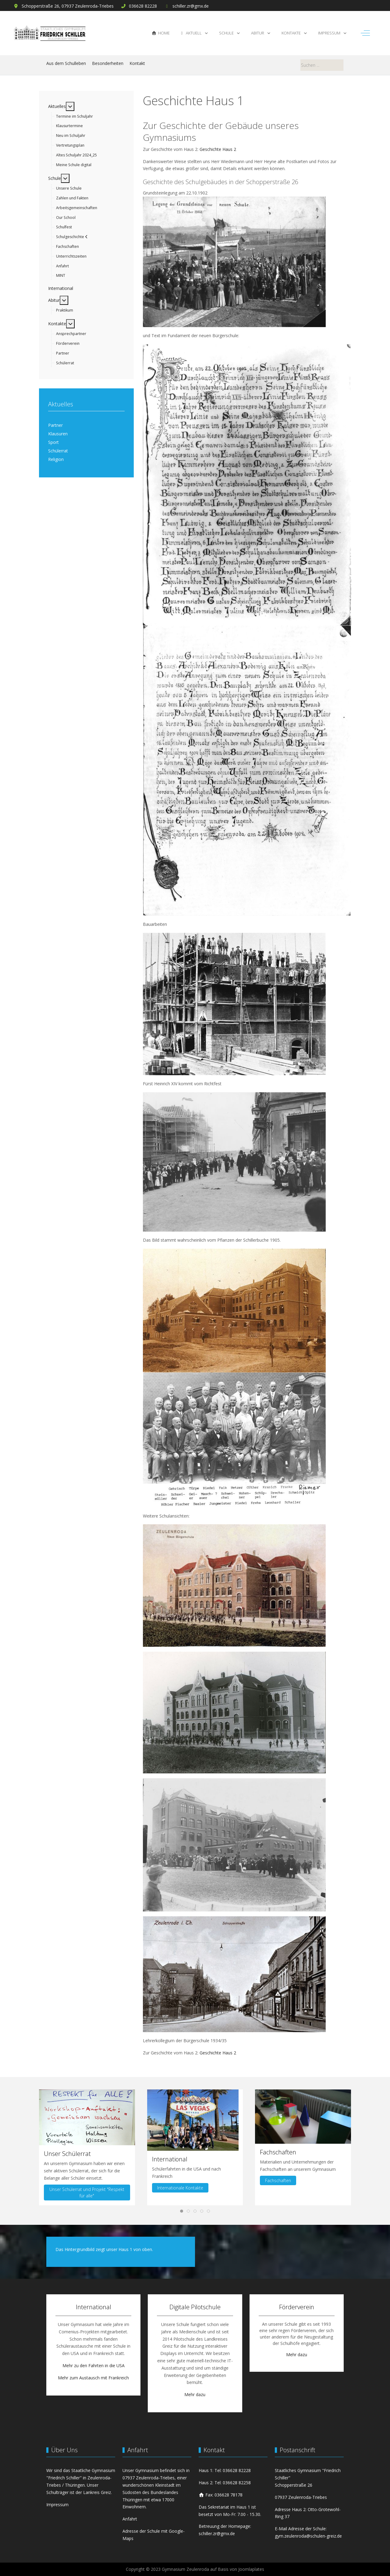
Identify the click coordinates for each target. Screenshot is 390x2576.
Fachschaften (278, 2180)
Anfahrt (129, 2519)
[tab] (181, 2211)
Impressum (57, 2504)
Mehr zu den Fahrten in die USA (93, 2365)
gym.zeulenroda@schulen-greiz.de (308, 2536)
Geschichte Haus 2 (218, 149)
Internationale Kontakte (180, 2187)
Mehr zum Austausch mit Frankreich (93, 2378)
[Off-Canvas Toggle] (365, 32)
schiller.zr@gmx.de (190, 6)
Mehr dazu (194, 2394)
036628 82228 (143, 6)
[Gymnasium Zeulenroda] (49, 33)
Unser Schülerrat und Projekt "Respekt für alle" (86, 2192)
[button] (87, 2117)
